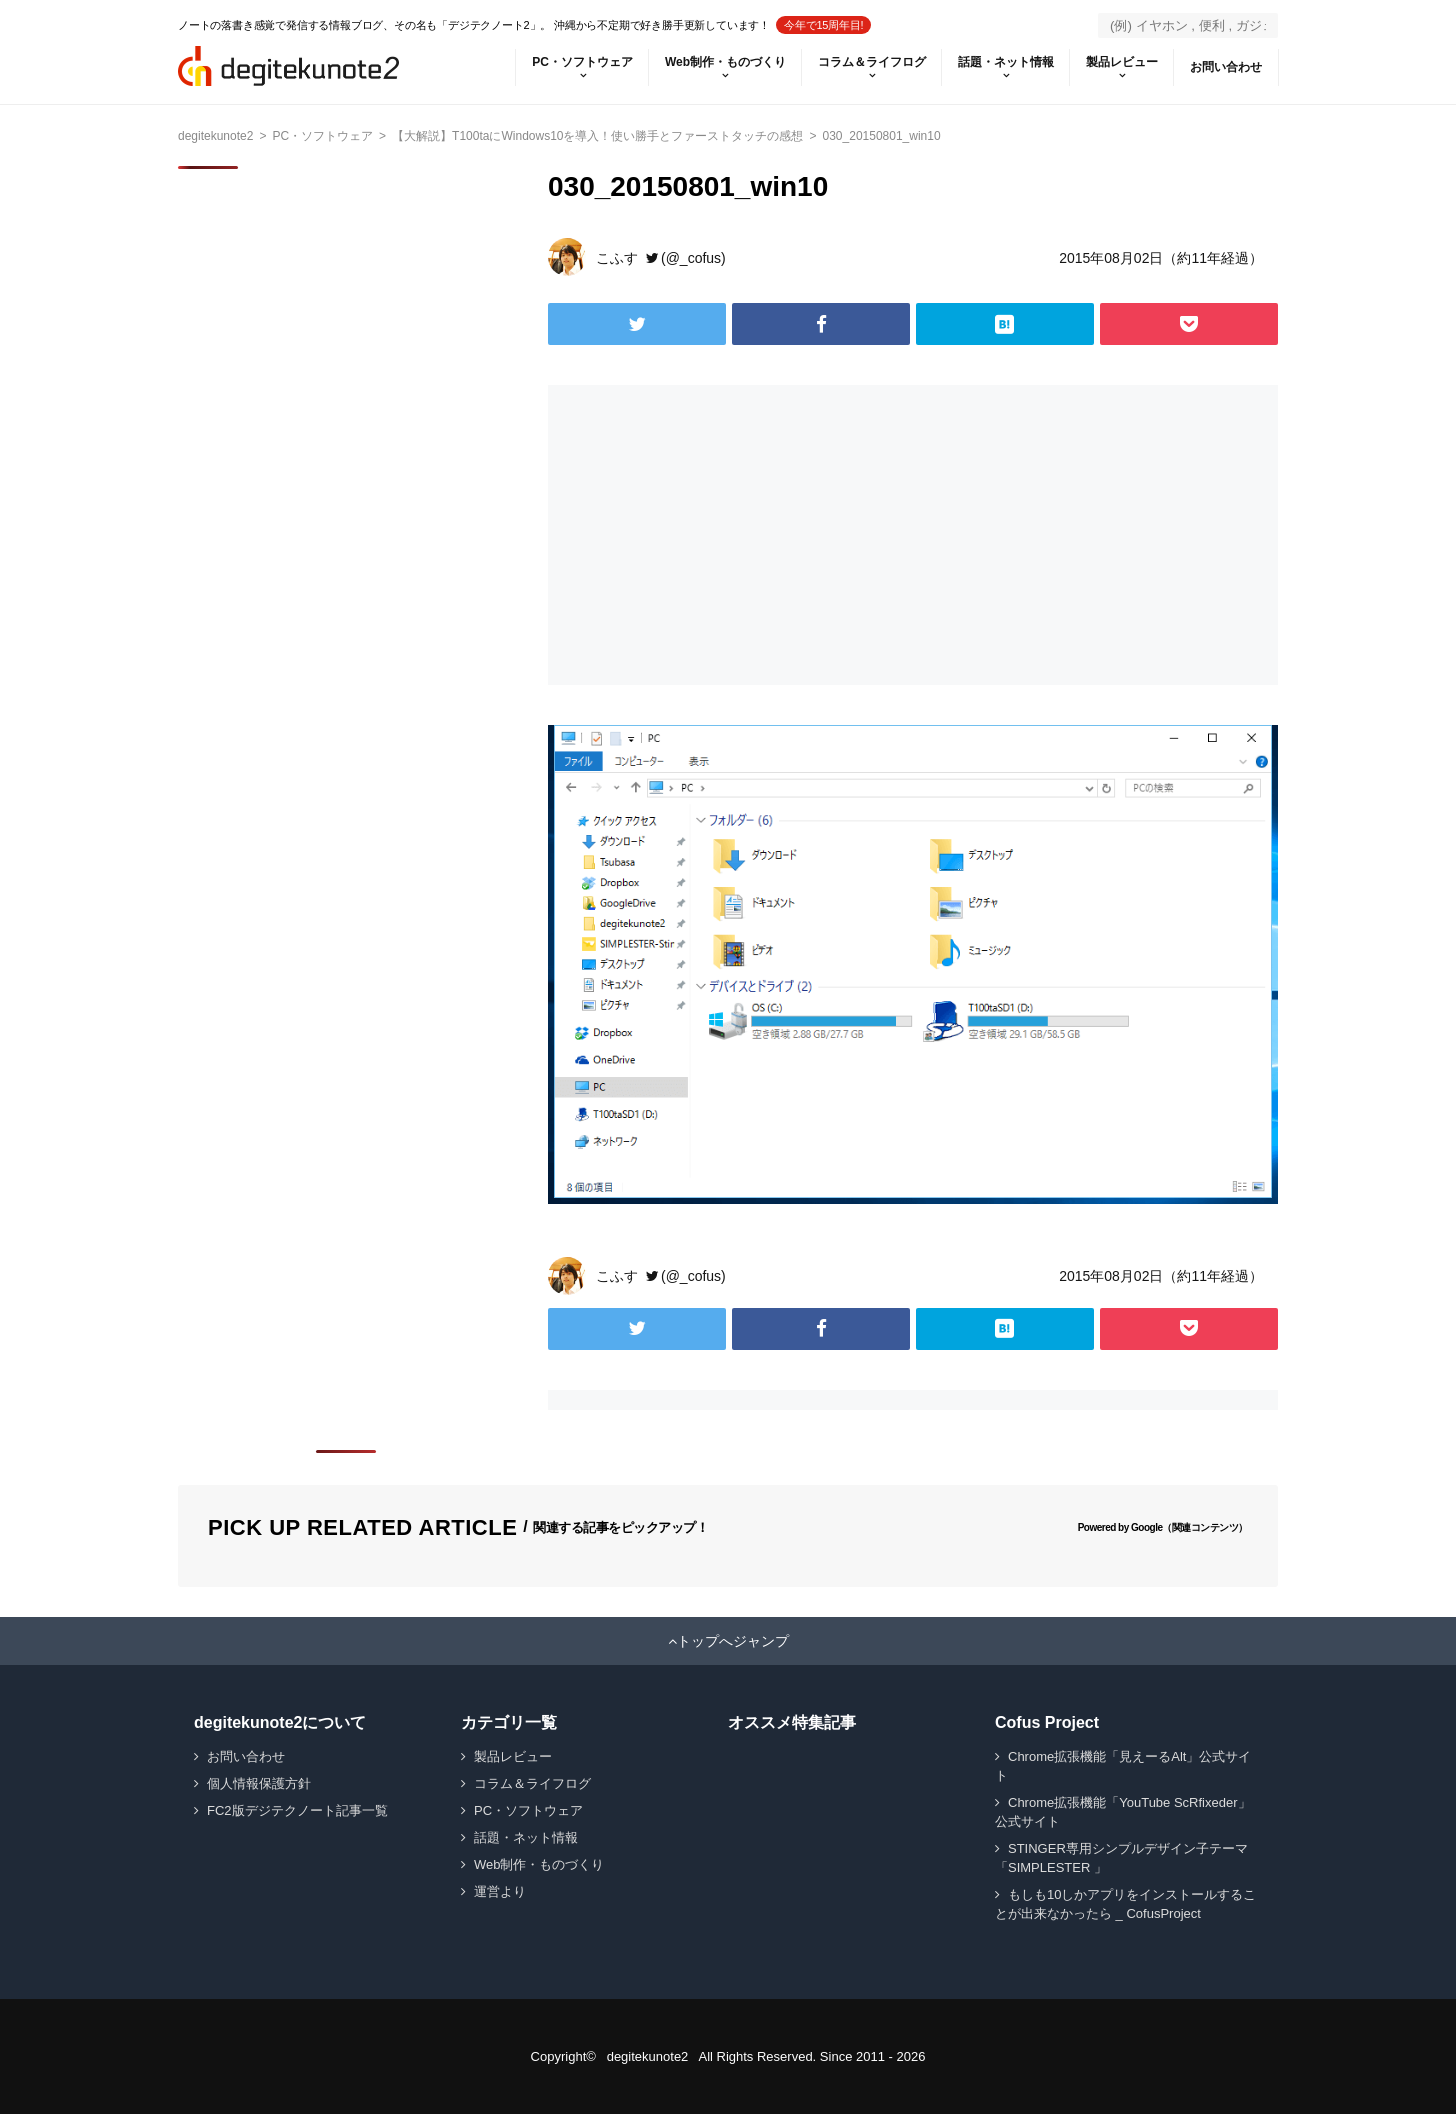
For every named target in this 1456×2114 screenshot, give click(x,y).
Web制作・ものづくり (725, 62)
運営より (500, 1891)
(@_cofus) (693, 258)
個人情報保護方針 (259, 1783)
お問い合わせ (1226, 67)
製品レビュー (1122, 62)
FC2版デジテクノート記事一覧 (297, 1810)
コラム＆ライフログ (872, 62)
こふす (617, 258)
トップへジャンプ (733, 1641)
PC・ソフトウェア (582, 62)
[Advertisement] (726, 535)
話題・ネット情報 (1006, 62)
